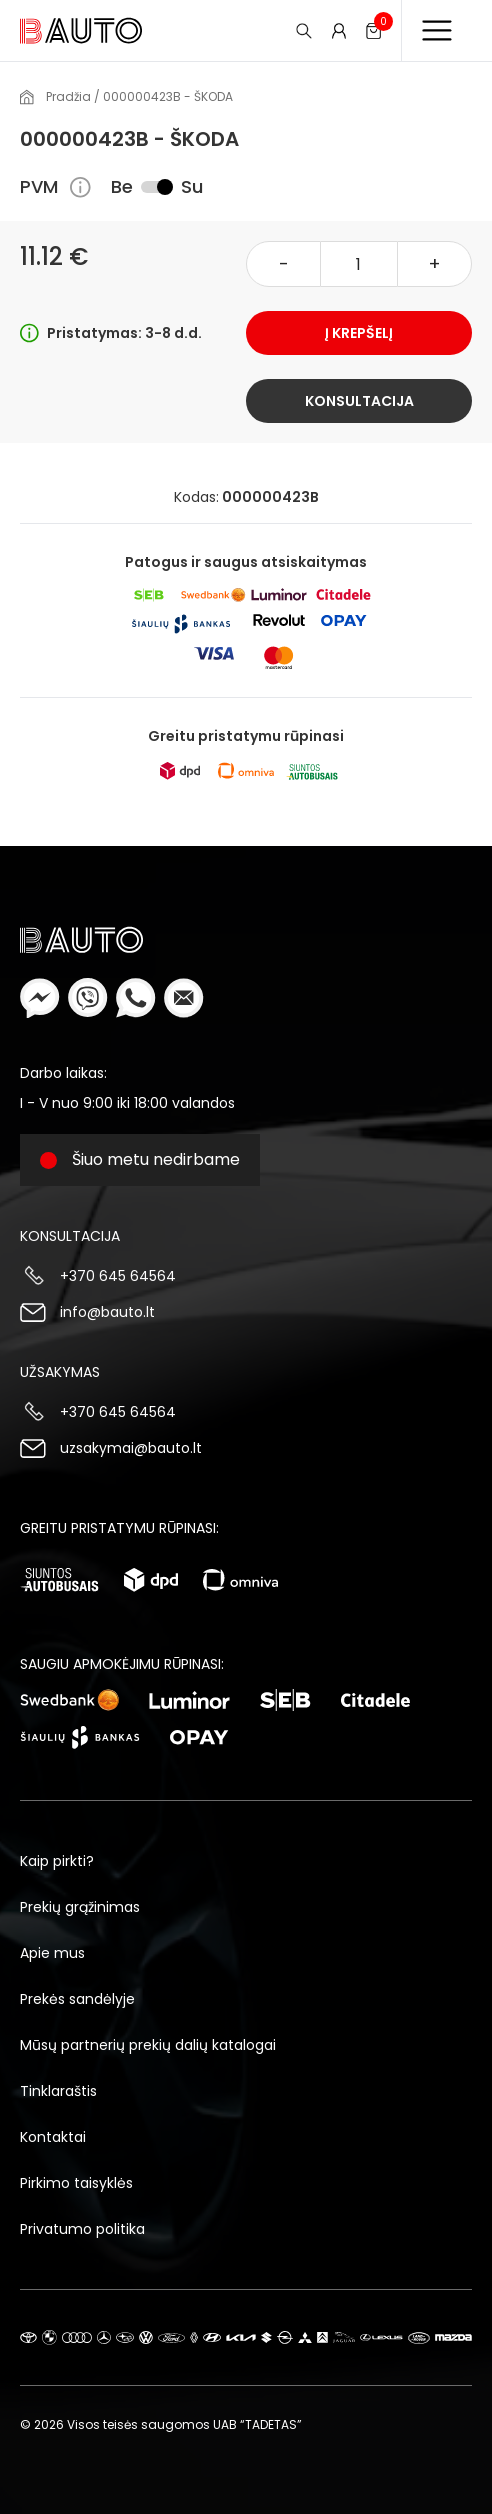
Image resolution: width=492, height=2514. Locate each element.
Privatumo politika (82, 2229)
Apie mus (52, 1953)
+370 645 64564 (118, 1276)
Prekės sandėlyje (77, 1999)
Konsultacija (359, 401)
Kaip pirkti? (57, 1861)
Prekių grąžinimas (80, 1907)
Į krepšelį (359, 333)
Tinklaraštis (58, 2091)
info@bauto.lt (107, 1312)
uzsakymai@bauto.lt (131, 1448)
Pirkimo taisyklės (76, 2183)
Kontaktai (53, 2137)
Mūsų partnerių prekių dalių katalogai (148, 2045)
